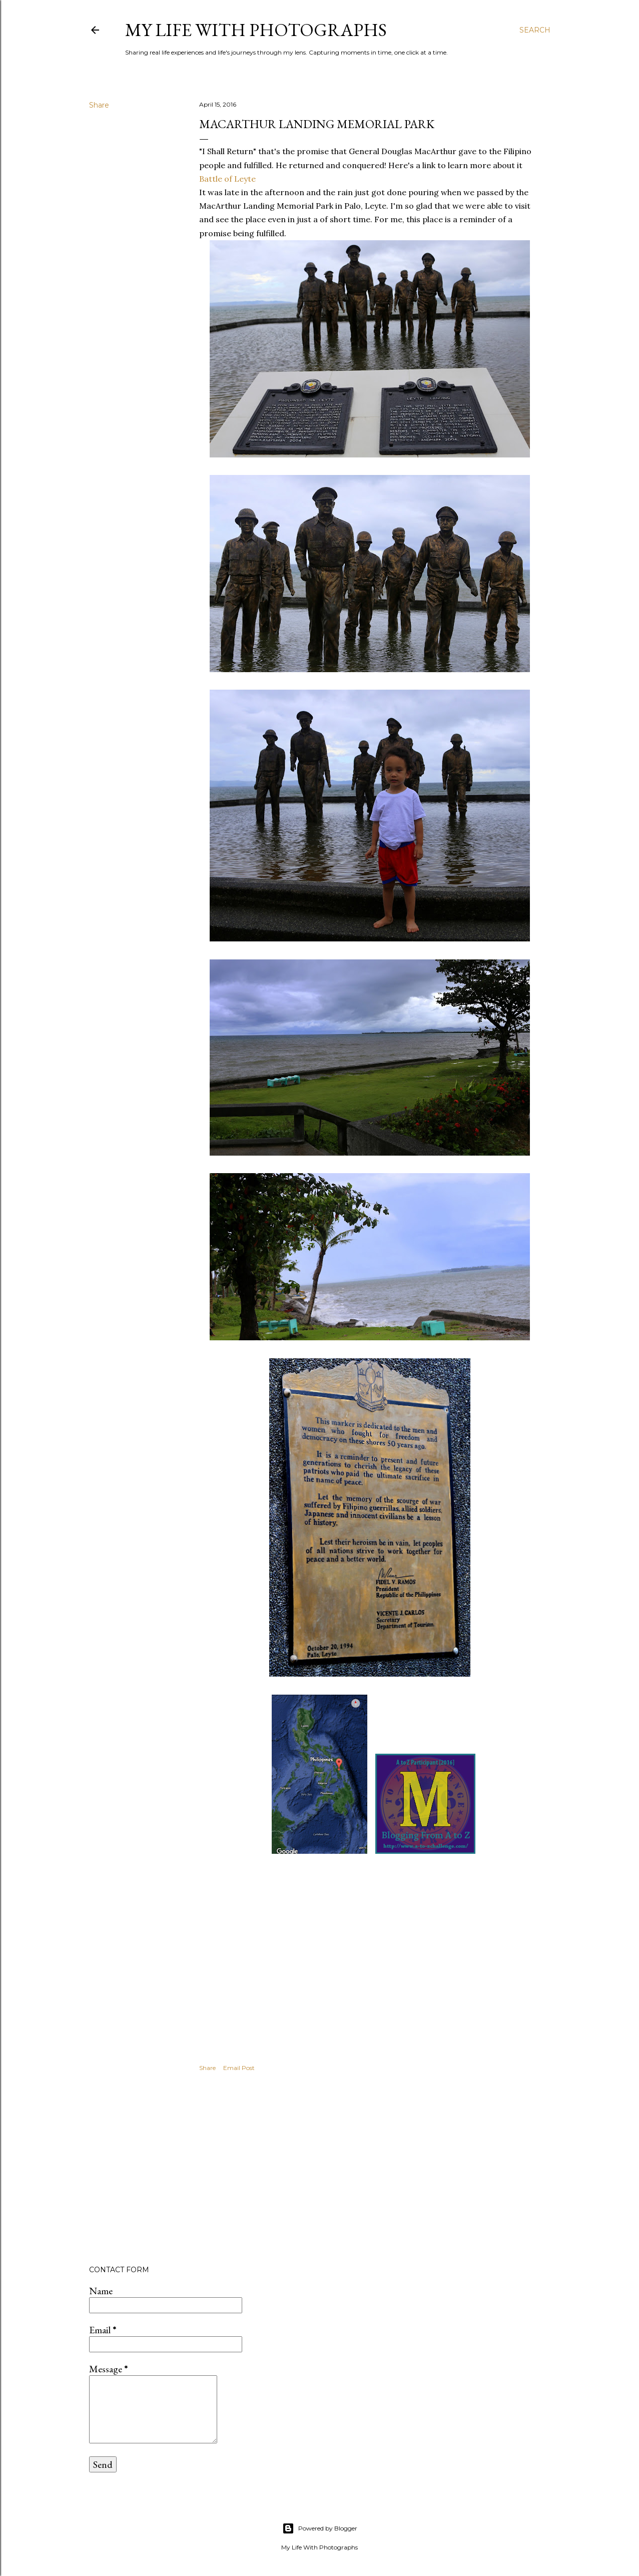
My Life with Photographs (256, 30)
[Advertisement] (369, 2170)
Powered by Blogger (319, 2528)
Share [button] (99, 105)
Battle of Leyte (227, 179)
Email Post (239, 2068)
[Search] (534, 30)
